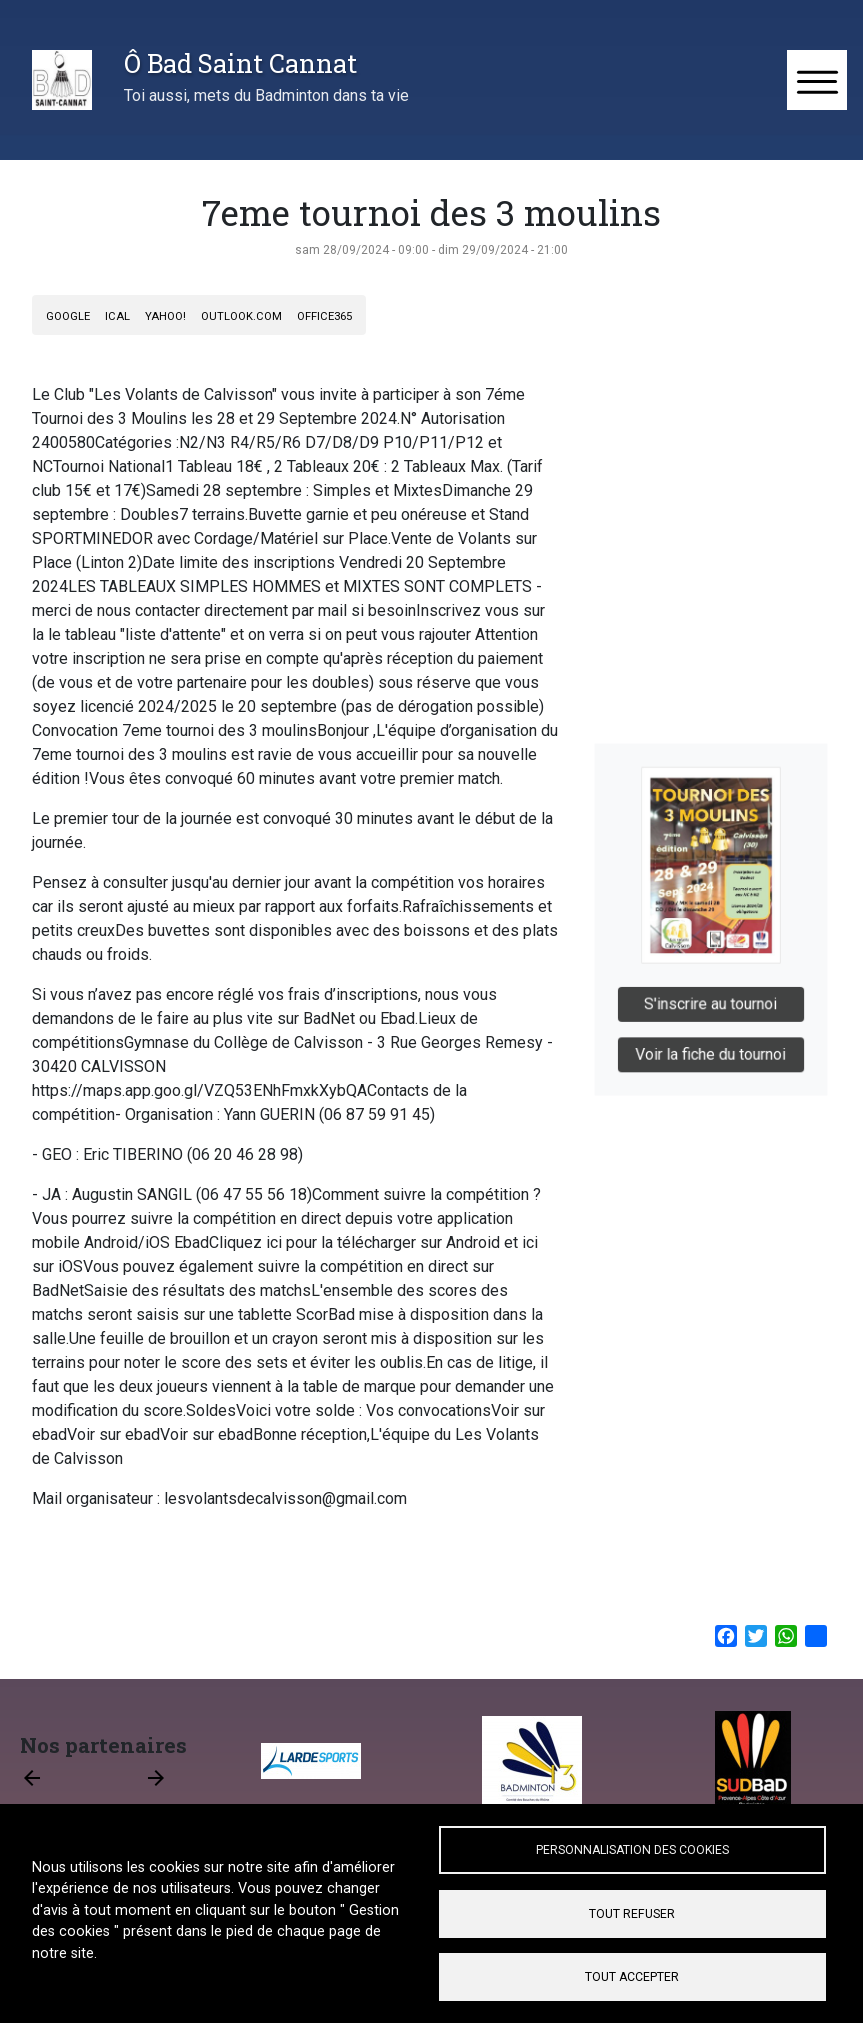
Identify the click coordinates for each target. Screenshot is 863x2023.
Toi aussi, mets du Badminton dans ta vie (266, 95)
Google (68, 316)
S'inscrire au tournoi (711, 997)
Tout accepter (632, 1977)
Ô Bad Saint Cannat (240, 63)
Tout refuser (632, 1914)
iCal (117, 316)
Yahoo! (165, 316)
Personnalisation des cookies (632, 1850)
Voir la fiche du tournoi (711, 1043)
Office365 (324, 316)
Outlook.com (241, 316)
